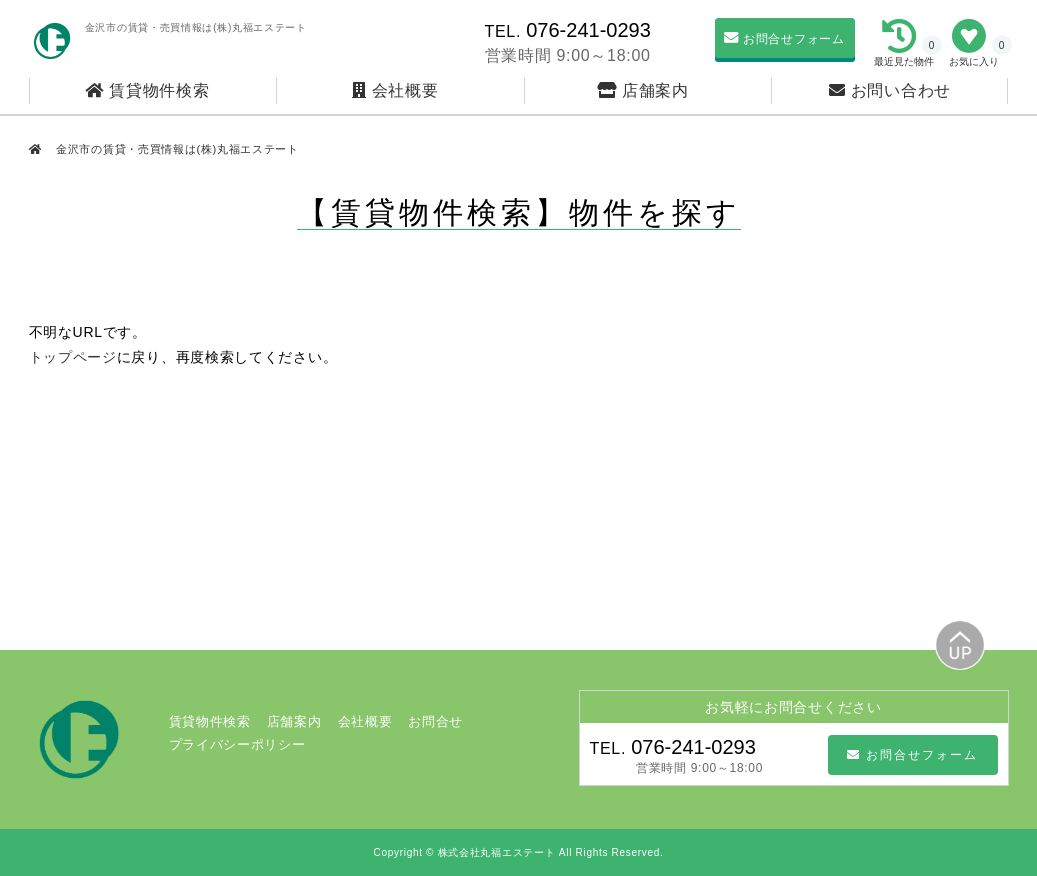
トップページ (73, 357)
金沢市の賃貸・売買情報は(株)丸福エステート (175, 149)
